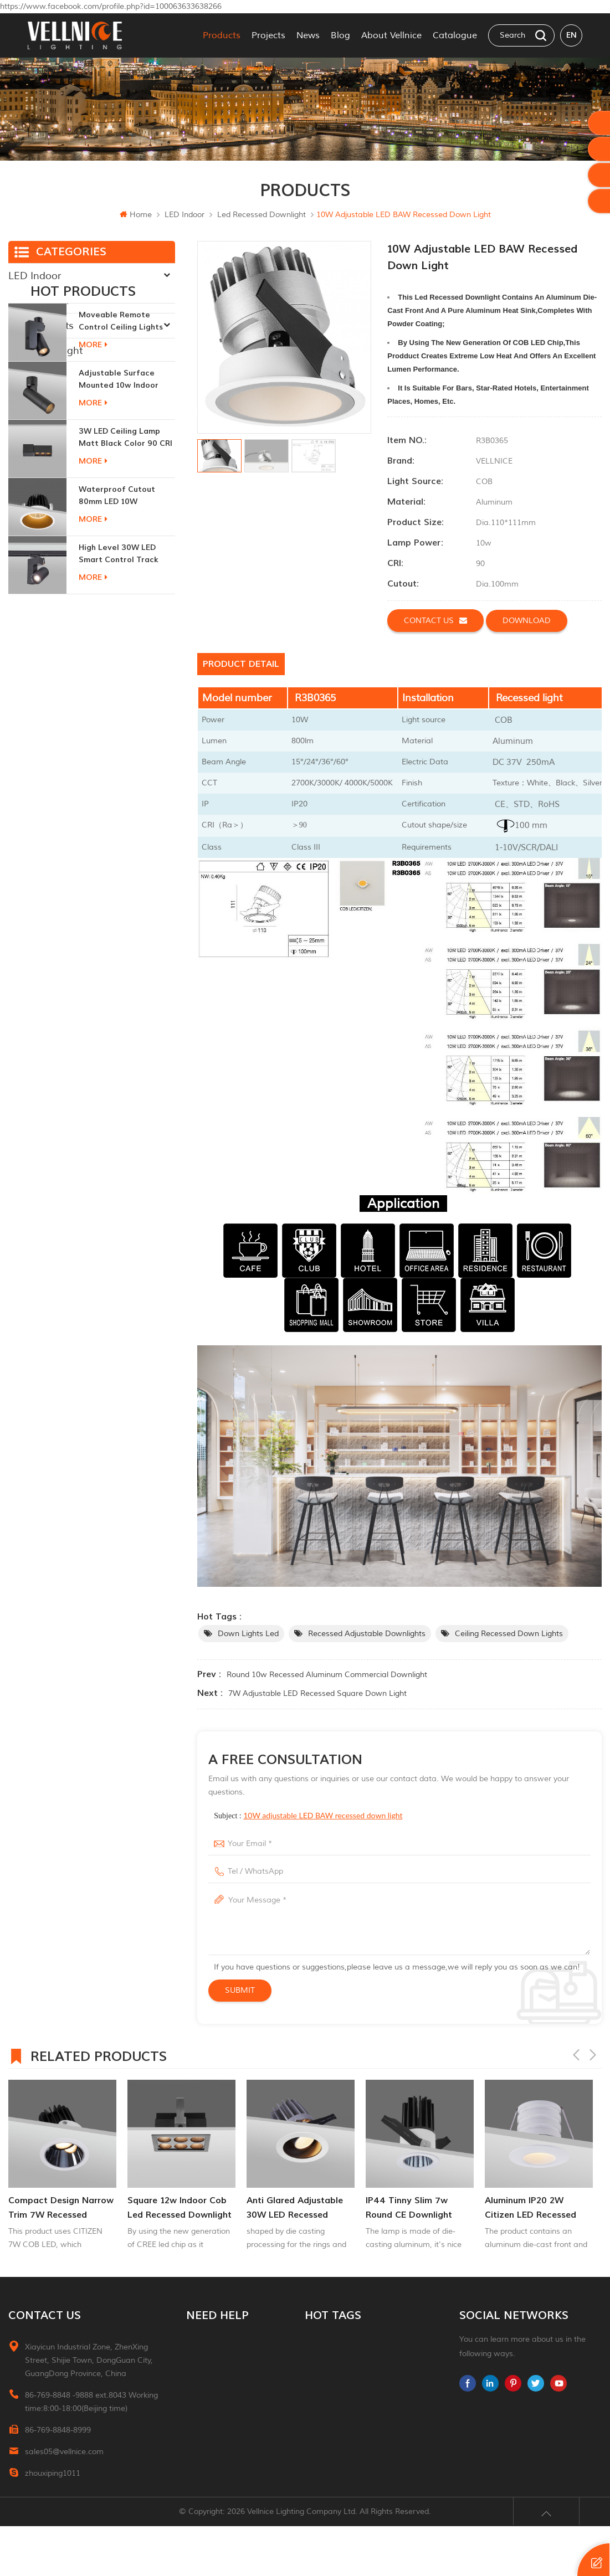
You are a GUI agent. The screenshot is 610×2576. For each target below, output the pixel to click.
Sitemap (201, 2420)
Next (593, 2054)
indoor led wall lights (345, 2500)
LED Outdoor (39, 301)
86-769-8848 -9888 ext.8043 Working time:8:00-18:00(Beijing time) (91, 2401)
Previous (576, 2054)
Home (136, 214)
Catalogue (455, 35)
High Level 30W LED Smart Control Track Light (118, 653)
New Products (41, 326)
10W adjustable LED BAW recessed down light (322, 1815)
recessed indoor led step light (361, 2400)
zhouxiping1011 (52, 2473)
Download (527, 620)
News (308, 35)
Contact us (435, 620)
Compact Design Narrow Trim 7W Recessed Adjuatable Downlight (61, 2208)
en (571, 35)
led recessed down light (351, 2460)
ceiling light (326, 2519)
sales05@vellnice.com (64, 2451)
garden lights (330, 2440)
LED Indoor (184, 214)
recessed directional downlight (362, 2380)
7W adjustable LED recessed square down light (317, 1693)
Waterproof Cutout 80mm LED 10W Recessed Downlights (120, 594)
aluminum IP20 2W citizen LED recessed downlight (530, 2208)
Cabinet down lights (343, 2480)
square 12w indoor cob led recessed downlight (179, 2207)
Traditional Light (45, 351)
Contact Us (206, 2380)
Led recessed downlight (261, 214)
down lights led (248, 1633)
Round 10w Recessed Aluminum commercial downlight (327, 1674)
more (93, 443)
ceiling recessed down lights (509, 1633)
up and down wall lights (351, 2420)
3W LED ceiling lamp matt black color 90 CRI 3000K (125, 536)
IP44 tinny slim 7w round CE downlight (409, 2207)
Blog (340, 35)
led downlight (331, 2360)
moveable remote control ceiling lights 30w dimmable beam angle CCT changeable (123, 420)
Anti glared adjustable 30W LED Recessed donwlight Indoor (295, 2208)
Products (221, 35)
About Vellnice (391, 35)
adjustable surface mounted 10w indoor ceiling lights (118, 478)
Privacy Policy (210, 2460)
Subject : (308, 1815)
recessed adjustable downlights (367, 1633)
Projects (268, 35)
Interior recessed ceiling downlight (364, 2341)
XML (194, 2440)
